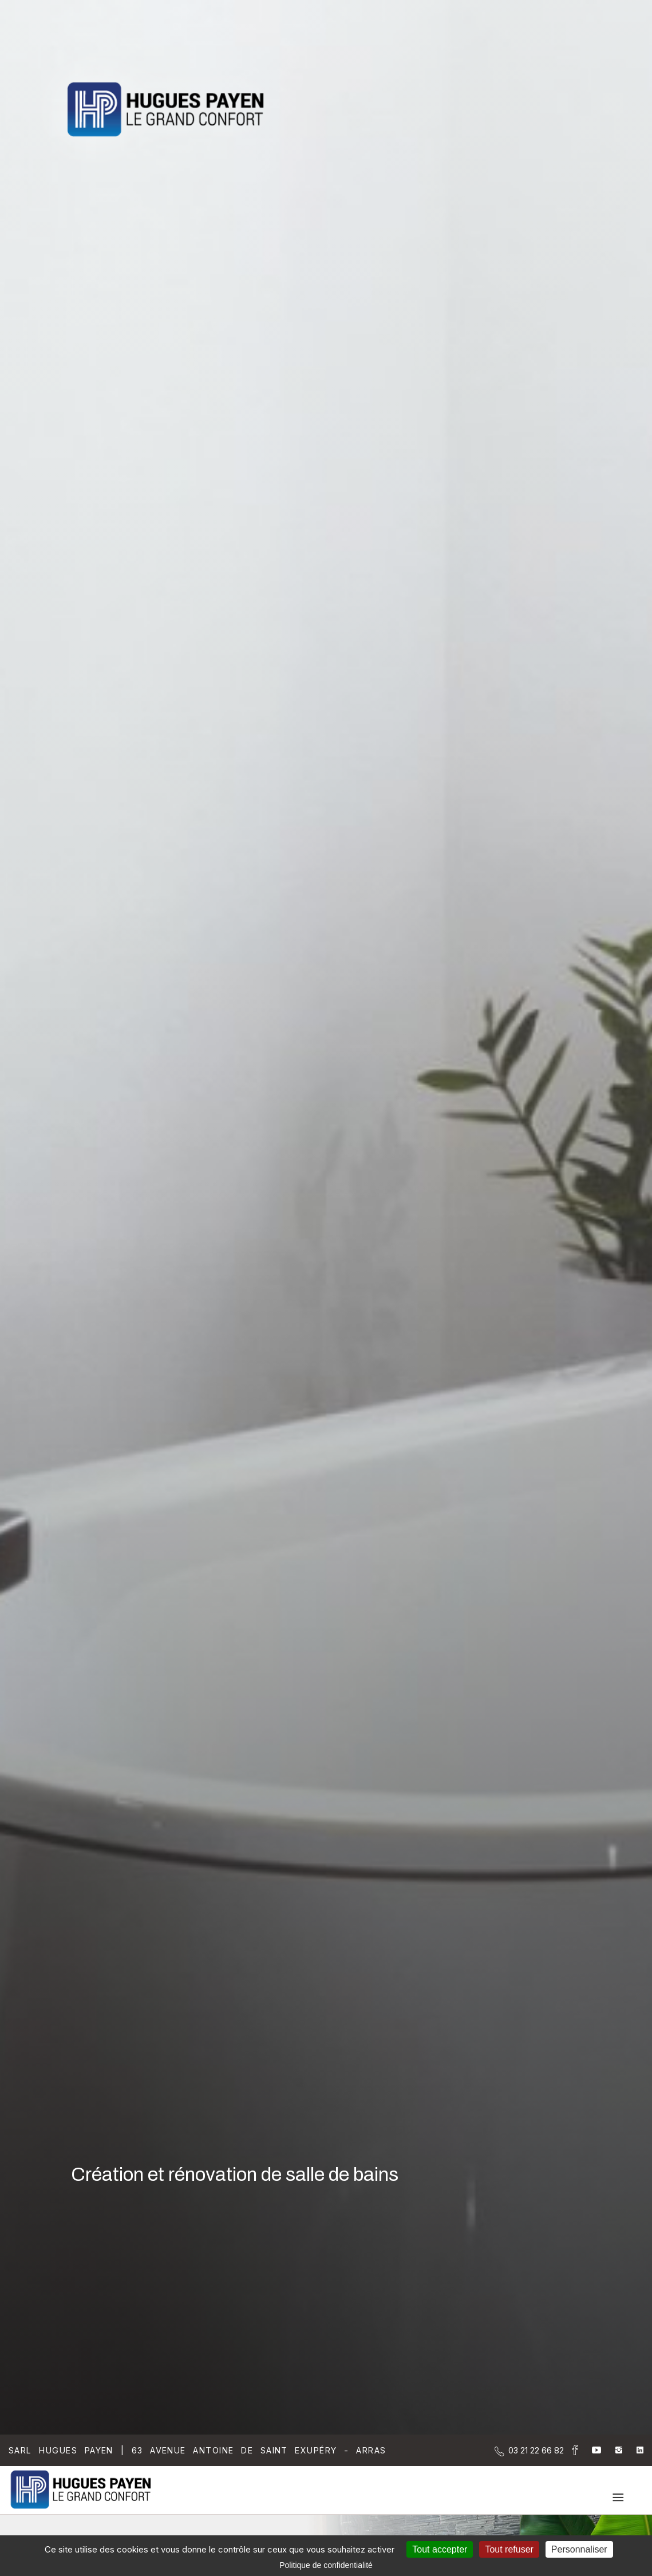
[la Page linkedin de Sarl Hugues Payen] (632, 2450)
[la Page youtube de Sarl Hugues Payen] (589, 2450)
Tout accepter (439, 2549)
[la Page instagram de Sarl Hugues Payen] (611, 2450)
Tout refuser (509, 2549)
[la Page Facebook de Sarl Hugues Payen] (571, 2452)
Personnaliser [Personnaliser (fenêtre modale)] (579, 2549)
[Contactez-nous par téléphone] (536, 2450)
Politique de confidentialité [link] (326, 2565)
